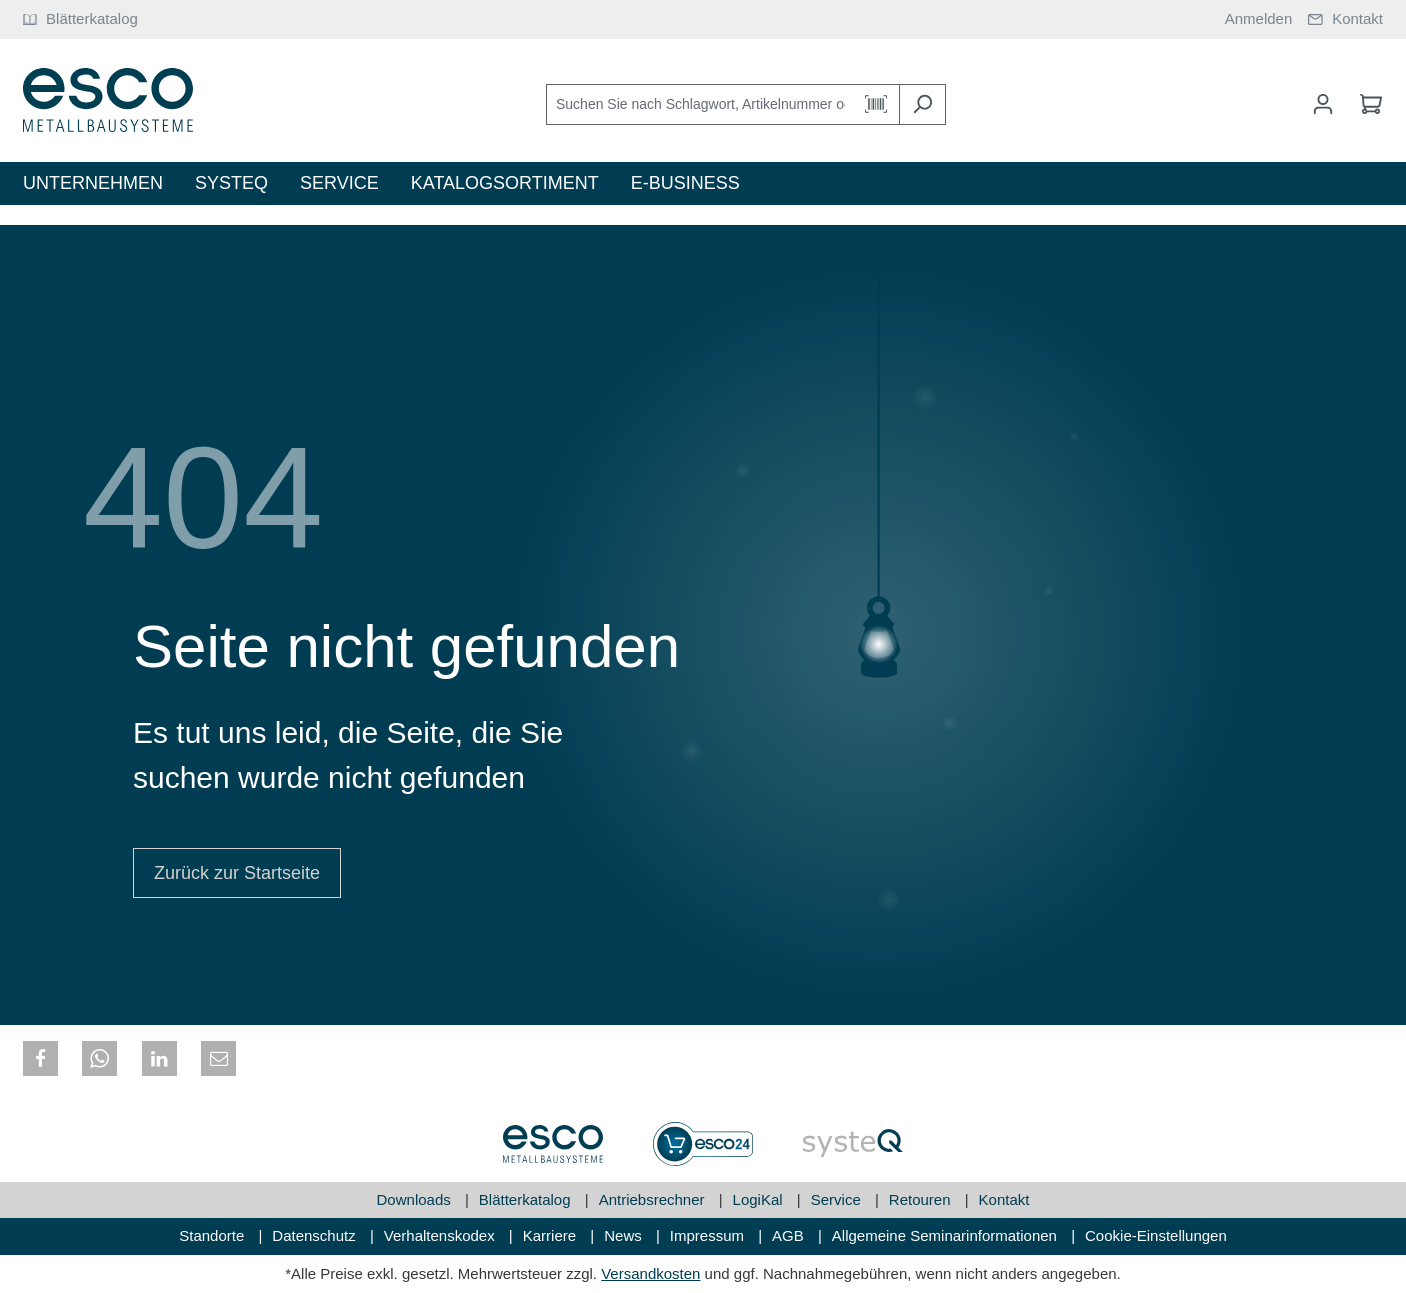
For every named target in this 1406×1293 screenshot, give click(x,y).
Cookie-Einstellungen (1156, 1235)
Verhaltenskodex (441, 1235)
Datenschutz (316, 1235)
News (625, 1235)
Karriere (552, 1235)
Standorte (213, 1235)
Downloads (416, 1199)
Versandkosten (650, 1273)
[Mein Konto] (1323, 104)
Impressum (709, 1235)
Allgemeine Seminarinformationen (946, 1235)
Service (838, 1199)
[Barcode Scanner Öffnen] (876, 104)
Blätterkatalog (527, 1199)
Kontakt (1004, 1199)
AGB (790, 1235)
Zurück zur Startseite (237, 873)
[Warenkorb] (1365, 104)
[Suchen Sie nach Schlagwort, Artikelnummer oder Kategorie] (700, 104)
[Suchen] (922, 104)
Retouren (922, 1199)
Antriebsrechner (654, 1199)
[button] (40, 1058)
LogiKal (760, 1199)
